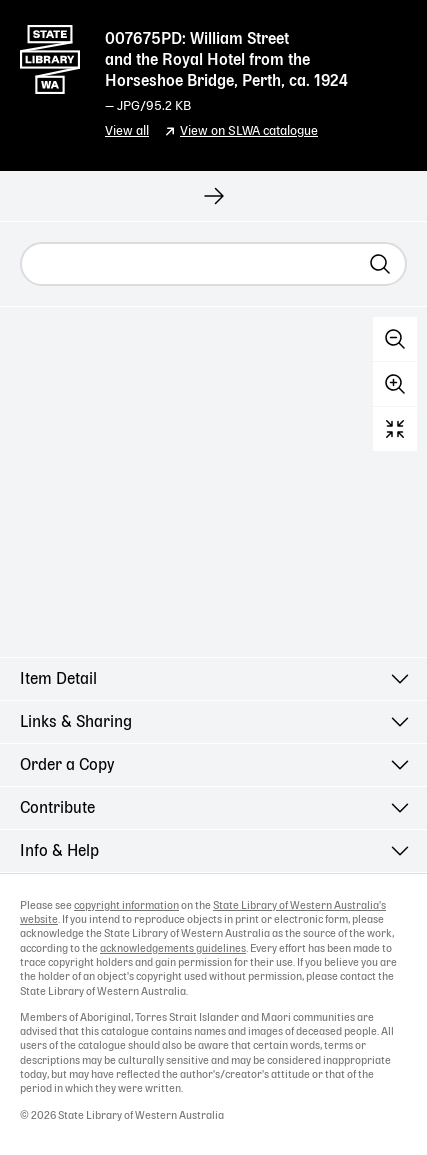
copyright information (126, 906)
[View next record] (213, 196)
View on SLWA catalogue (249, 131)
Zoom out (395, 339)
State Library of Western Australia (50, 55)
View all (127, 131)
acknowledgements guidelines (173, 949)
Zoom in (395, 384)
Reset (395, 429)
